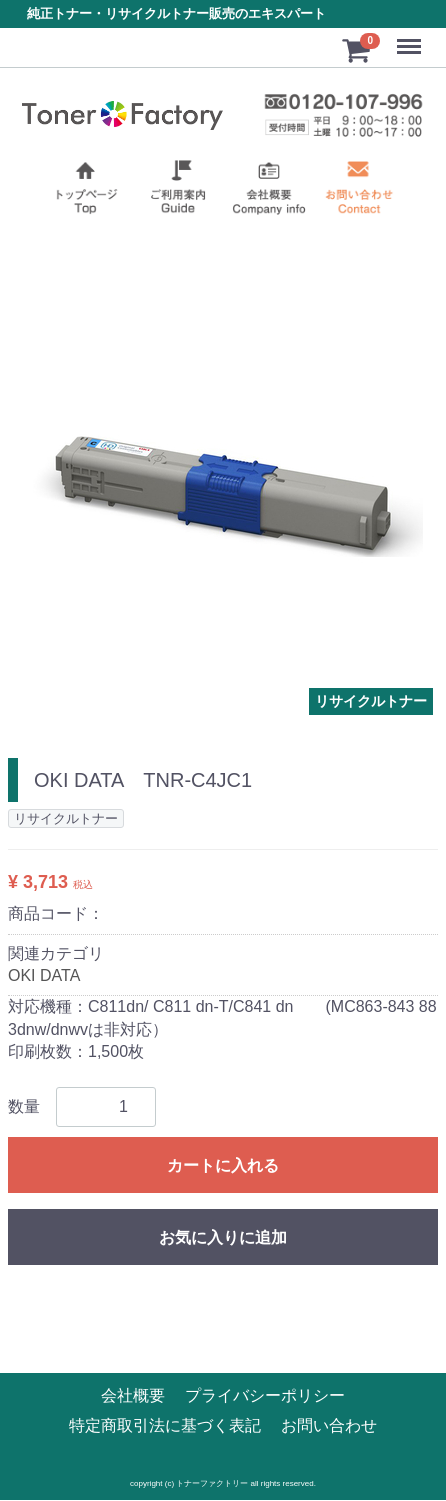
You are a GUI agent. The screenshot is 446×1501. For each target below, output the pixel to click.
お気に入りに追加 (223, 1238)
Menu (411, 37)
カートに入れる (223, 1166)
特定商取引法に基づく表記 (165, 1426)
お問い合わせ (329, 1426)
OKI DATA (44, 975)
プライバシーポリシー (265, 1396)
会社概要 (133, 1396)
